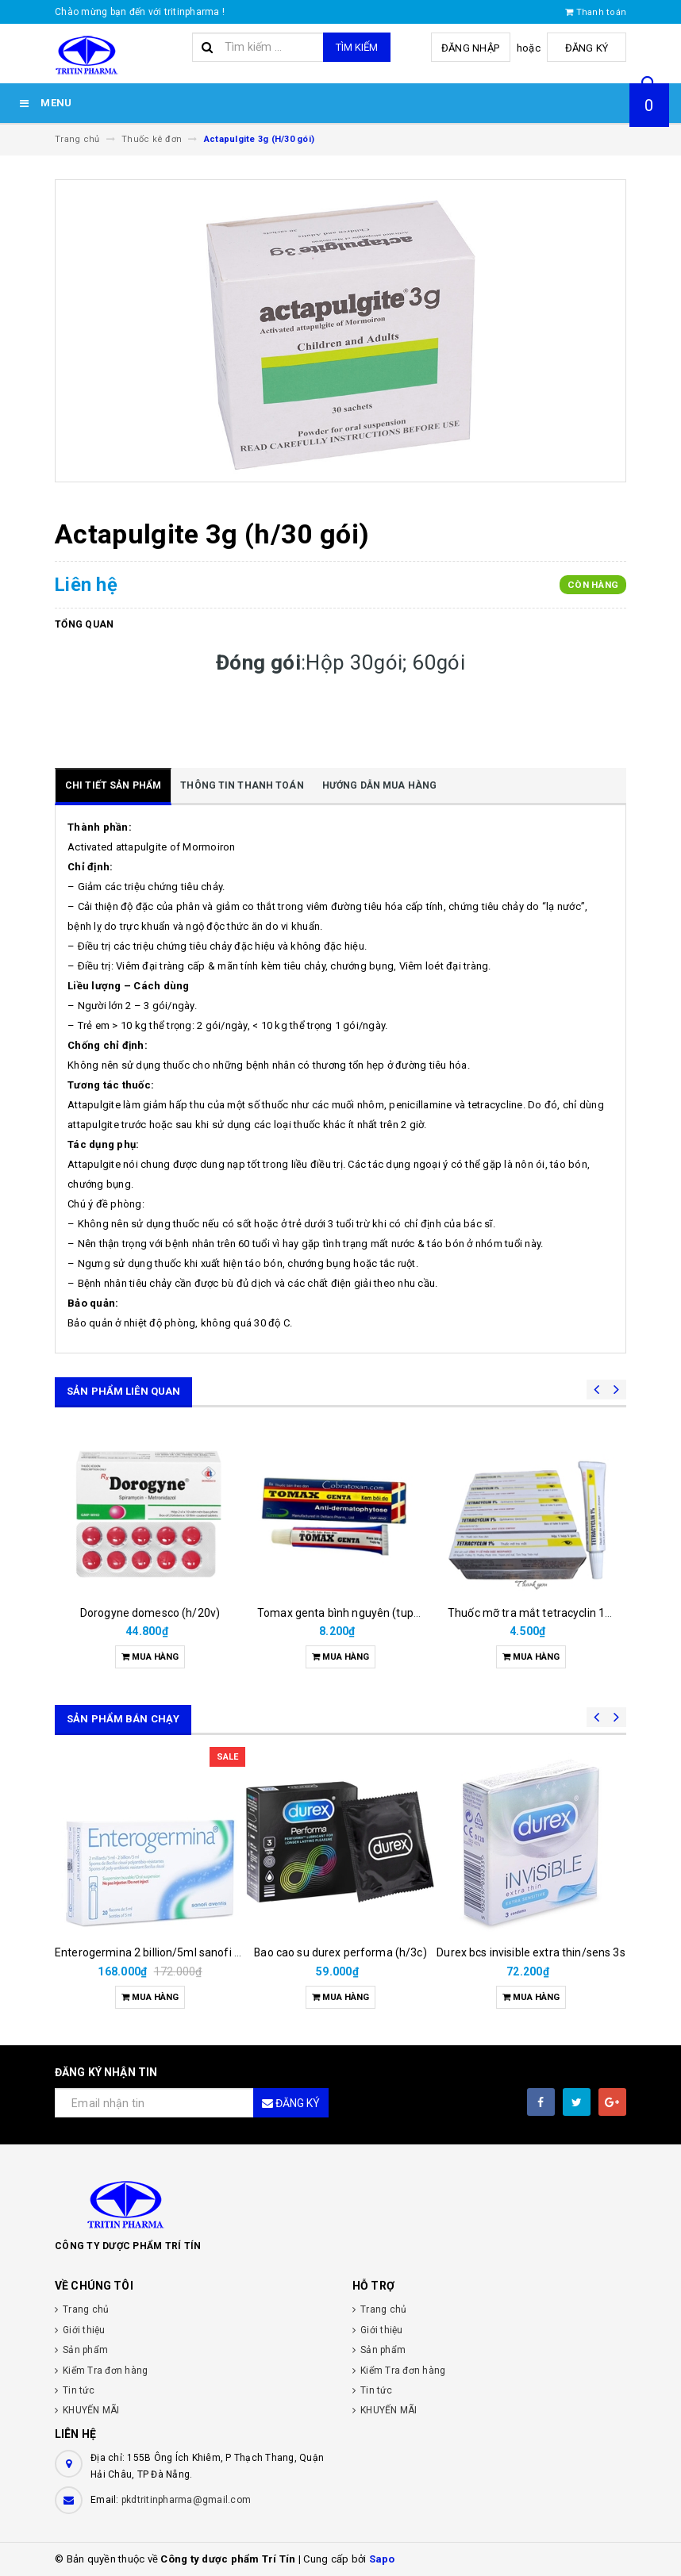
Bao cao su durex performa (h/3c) (340, 1952)
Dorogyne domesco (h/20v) (150, 1613)
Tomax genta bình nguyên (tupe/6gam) (358, 1613)
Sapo (382, 2559)
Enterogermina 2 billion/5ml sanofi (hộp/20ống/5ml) (189, 1952)
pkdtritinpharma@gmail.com (186, 2499)
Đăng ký (587, 48)
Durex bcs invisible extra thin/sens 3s (531, 1952)
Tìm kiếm (357, 47)
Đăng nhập (470, 48)
